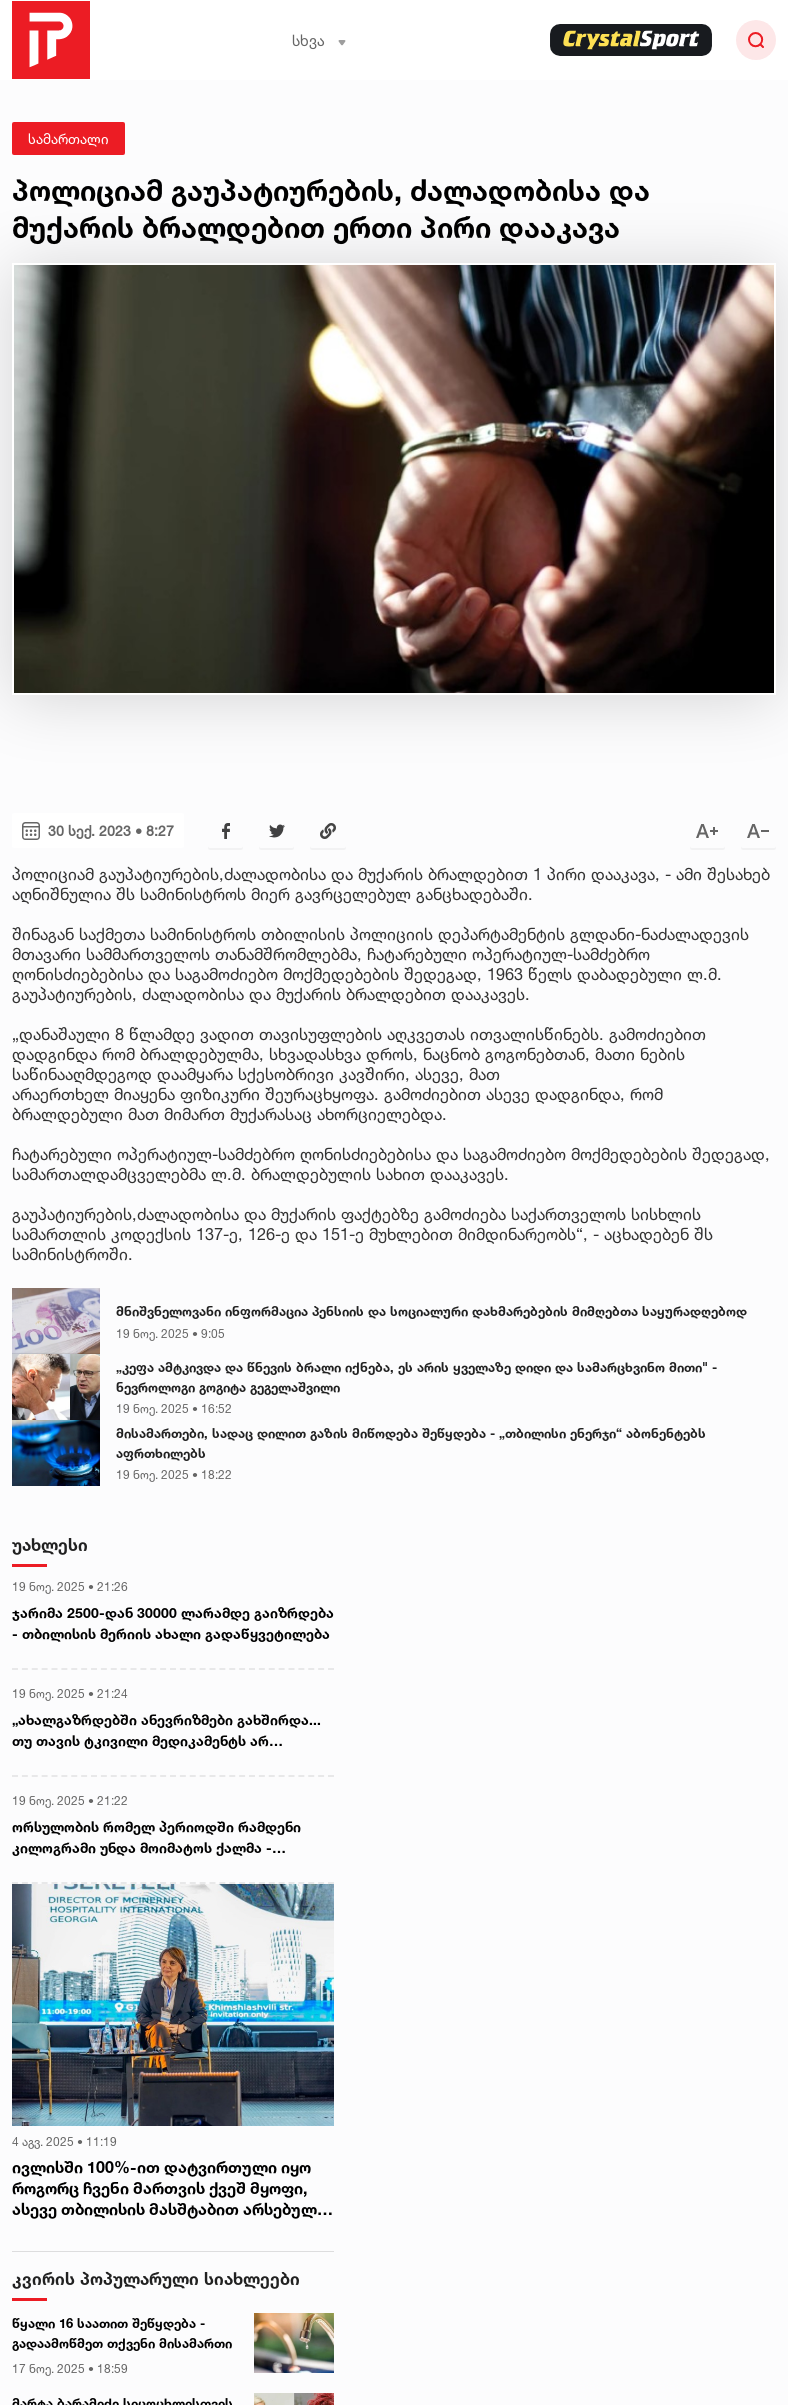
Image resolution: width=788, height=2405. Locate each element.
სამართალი (68, 138)
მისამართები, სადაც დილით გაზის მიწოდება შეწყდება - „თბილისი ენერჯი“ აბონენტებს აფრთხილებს (411, 1443)
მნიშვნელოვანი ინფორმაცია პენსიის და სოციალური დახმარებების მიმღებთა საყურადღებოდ (431, 1311)
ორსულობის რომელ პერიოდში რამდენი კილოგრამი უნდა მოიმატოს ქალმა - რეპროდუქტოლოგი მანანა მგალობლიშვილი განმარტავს (172, 1838)
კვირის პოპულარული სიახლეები (156, 2278)
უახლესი (50, 1544)
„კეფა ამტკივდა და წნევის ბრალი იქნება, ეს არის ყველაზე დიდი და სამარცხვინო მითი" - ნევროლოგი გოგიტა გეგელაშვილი (416, 1377)
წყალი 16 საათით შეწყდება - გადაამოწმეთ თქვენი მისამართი (122, 2333)
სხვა (319, 40)
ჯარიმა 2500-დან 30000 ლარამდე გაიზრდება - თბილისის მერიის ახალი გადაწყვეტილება (173, 1623)
